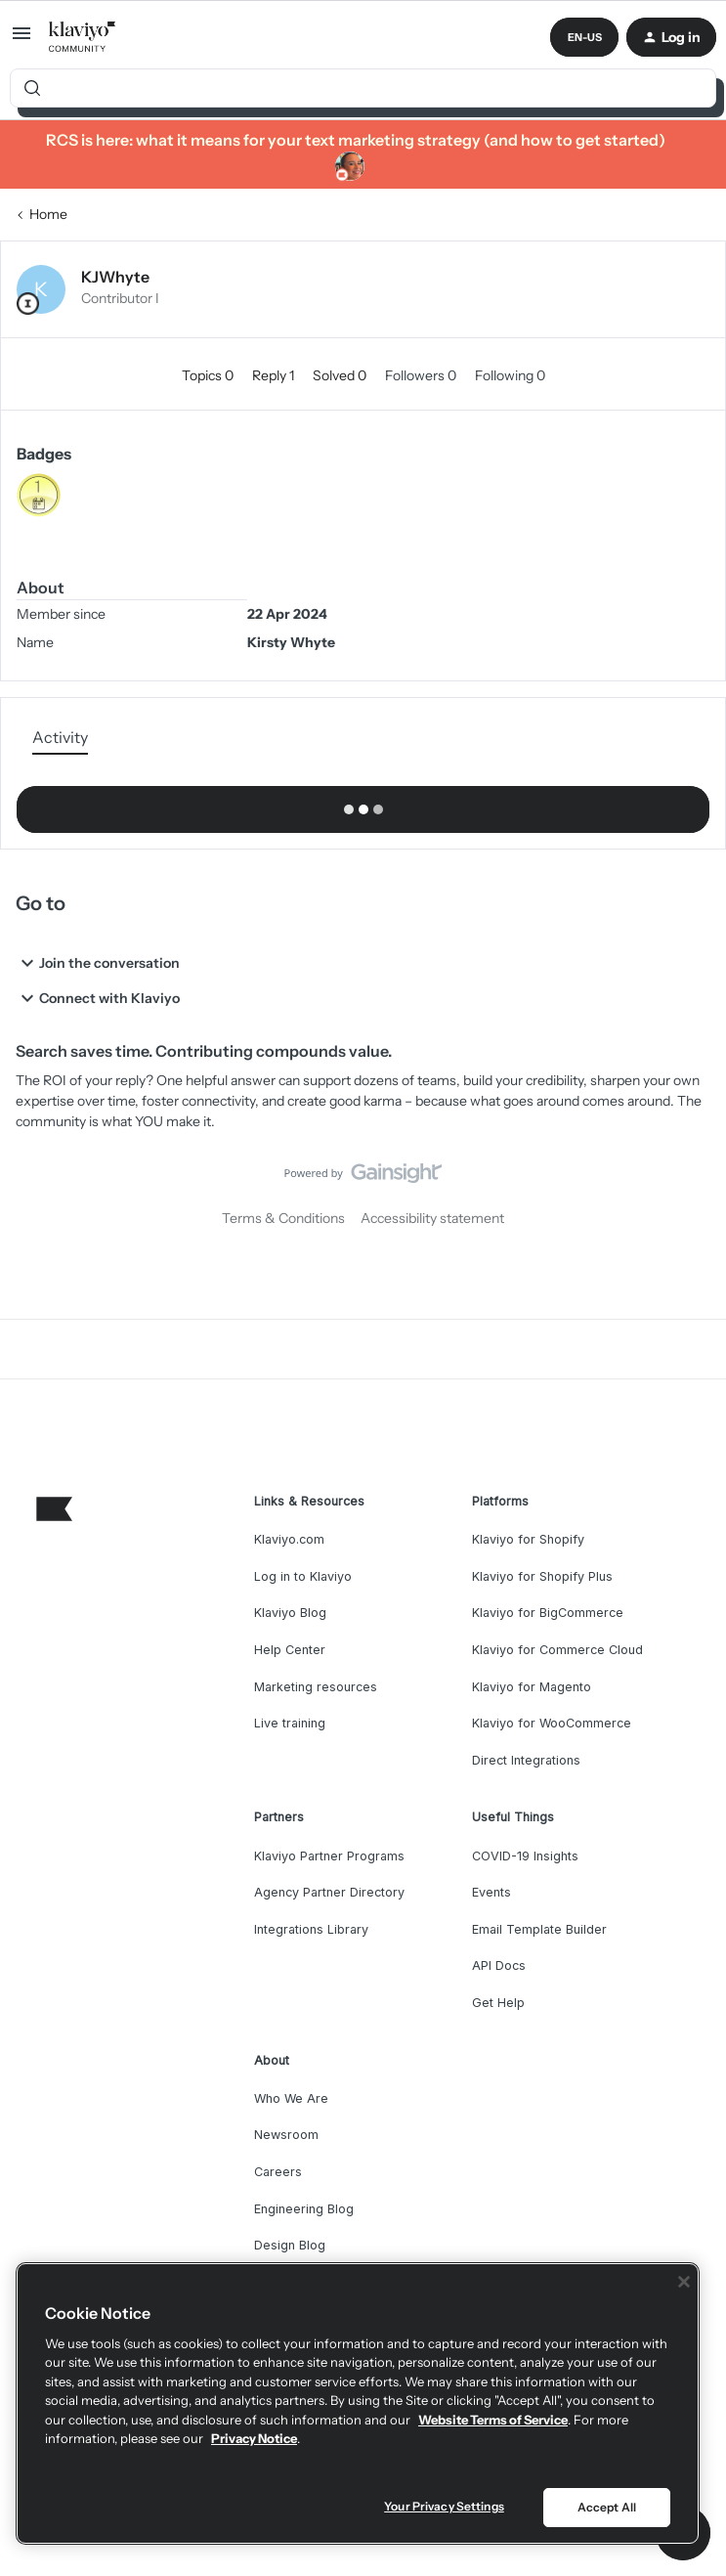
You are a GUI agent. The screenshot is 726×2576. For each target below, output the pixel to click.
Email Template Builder (539, 1929)
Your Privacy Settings (444, 2506)
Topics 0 (209, 375)
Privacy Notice (254, 2438)
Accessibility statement (432, 1218)
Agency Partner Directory (329, 1892)
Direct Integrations (526, 1760)
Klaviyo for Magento (531, 1687)
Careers (278, 2171)
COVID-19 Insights (525, 1856)
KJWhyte (115, 276)
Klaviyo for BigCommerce (547, 1612)
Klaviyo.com (289, 1539)
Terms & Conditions (283, 1218)
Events (491, 1892)
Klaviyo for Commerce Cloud (557, 1649)
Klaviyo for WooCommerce (551, 1723)
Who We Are (291, 2098)
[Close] (684, 2282)
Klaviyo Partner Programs (329, 1856)
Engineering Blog (304, 2209)
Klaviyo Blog (290, 1612)
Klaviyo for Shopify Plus (542, 1576)
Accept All (606, 2507)
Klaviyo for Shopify (528, 1539)
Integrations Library (311, 1929)
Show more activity (363, 804)
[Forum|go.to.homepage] (82, 37)
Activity (60, 737)
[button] (21, 40)
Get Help (498, 2002)
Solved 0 (341, 375)
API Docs (499, 1965)
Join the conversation (98, 963)
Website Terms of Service (493, 2419)
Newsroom (286, 2134)
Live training (289, 1723)
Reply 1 (274, 375)
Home (48, 214)
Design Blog (289, 2245)
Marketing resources (315, 1687)
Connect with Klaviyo (98, 998)
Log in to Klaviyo (303, 1576)
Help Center (289, 1649)
